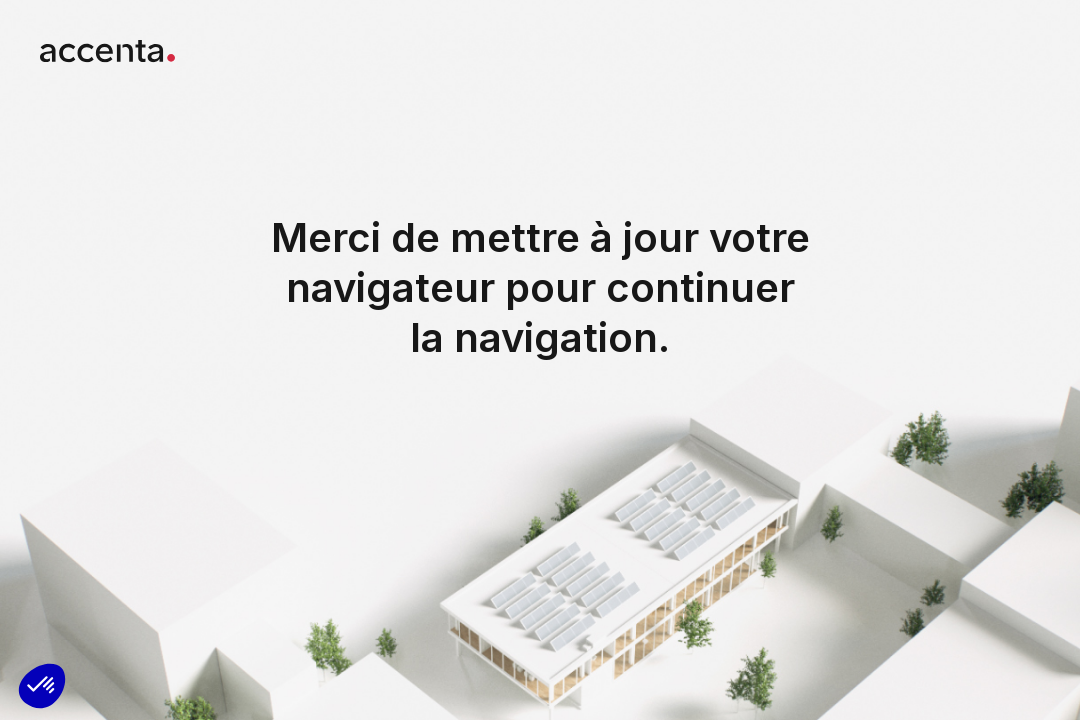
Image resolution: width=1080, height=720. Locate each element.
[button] (42, 686)
